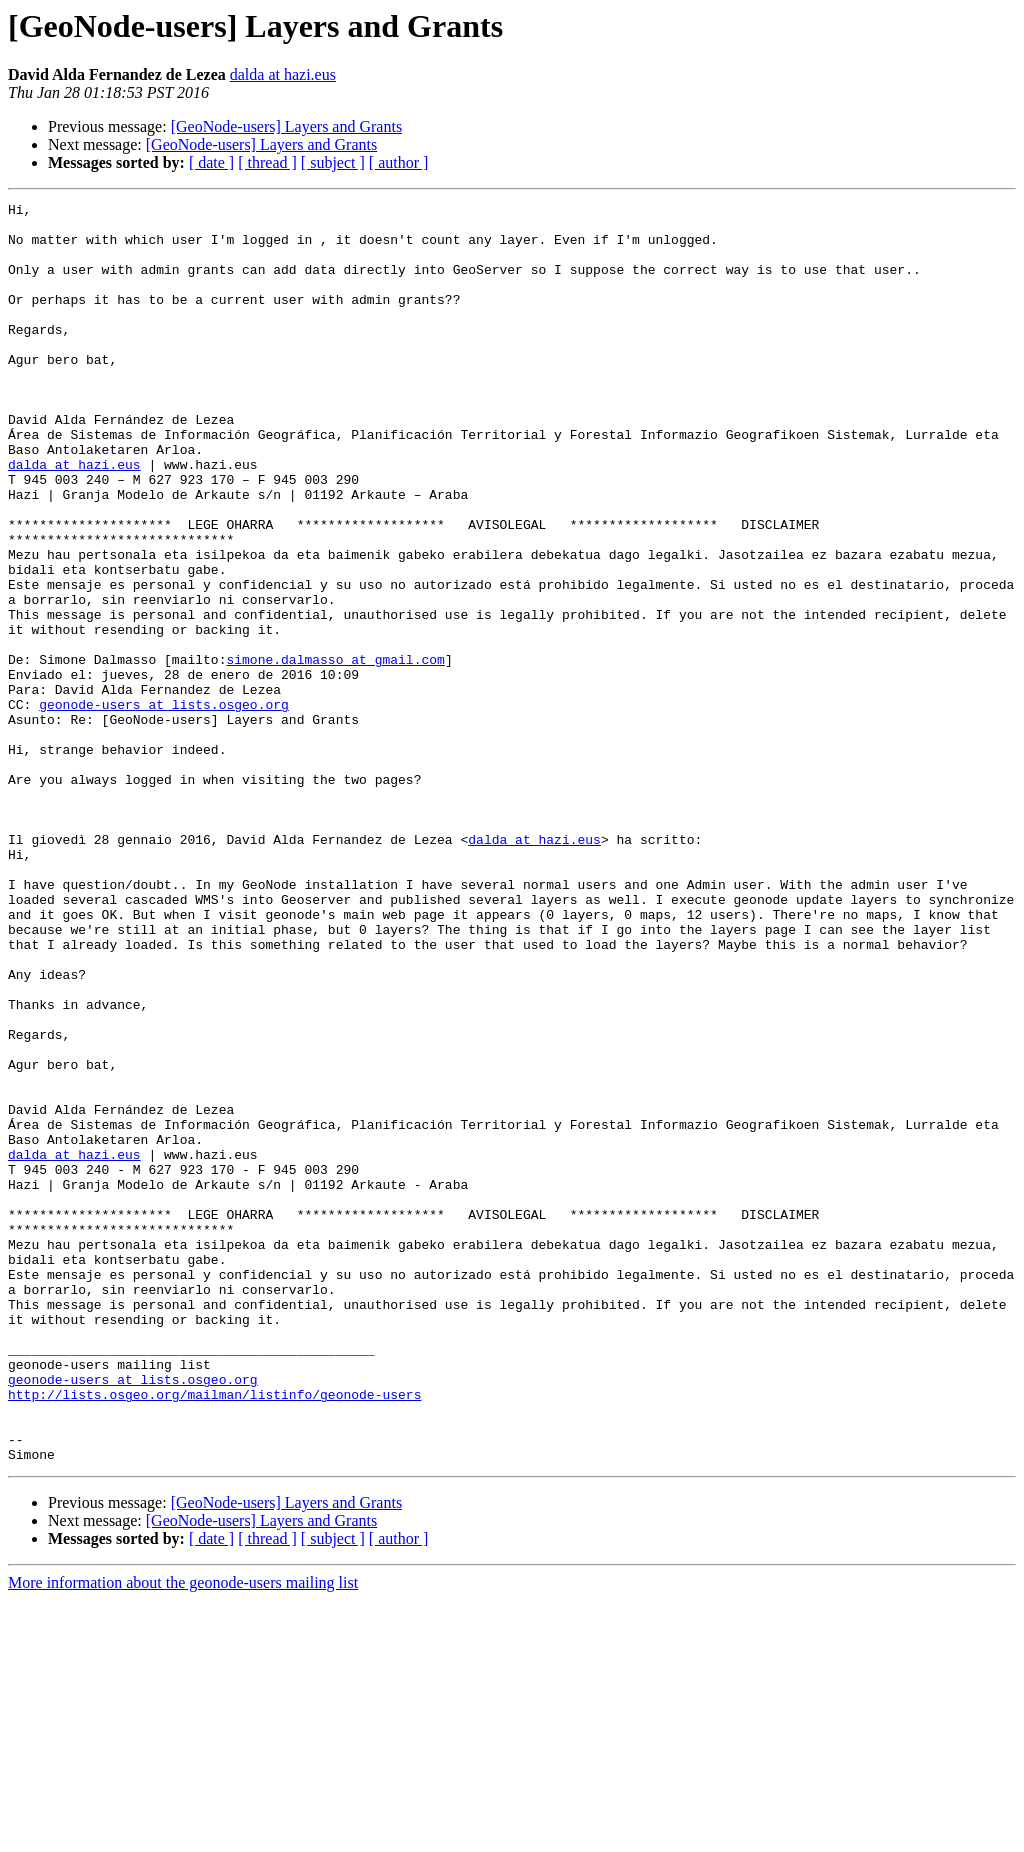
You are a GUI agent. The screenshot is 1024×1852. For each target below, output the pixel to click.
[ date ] (211, 162)
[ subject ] (333, 162)
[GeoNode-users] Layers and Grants (286, 126)
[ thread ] (267, 162)
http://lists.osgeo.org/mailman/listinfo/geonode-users (214, 1634)
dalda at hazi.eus (283, 74)
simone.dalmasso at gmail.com (335, 752)
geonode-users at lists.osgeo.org (164, 806)
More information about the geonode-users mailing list (183, 1834)
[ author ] (399, 162)
